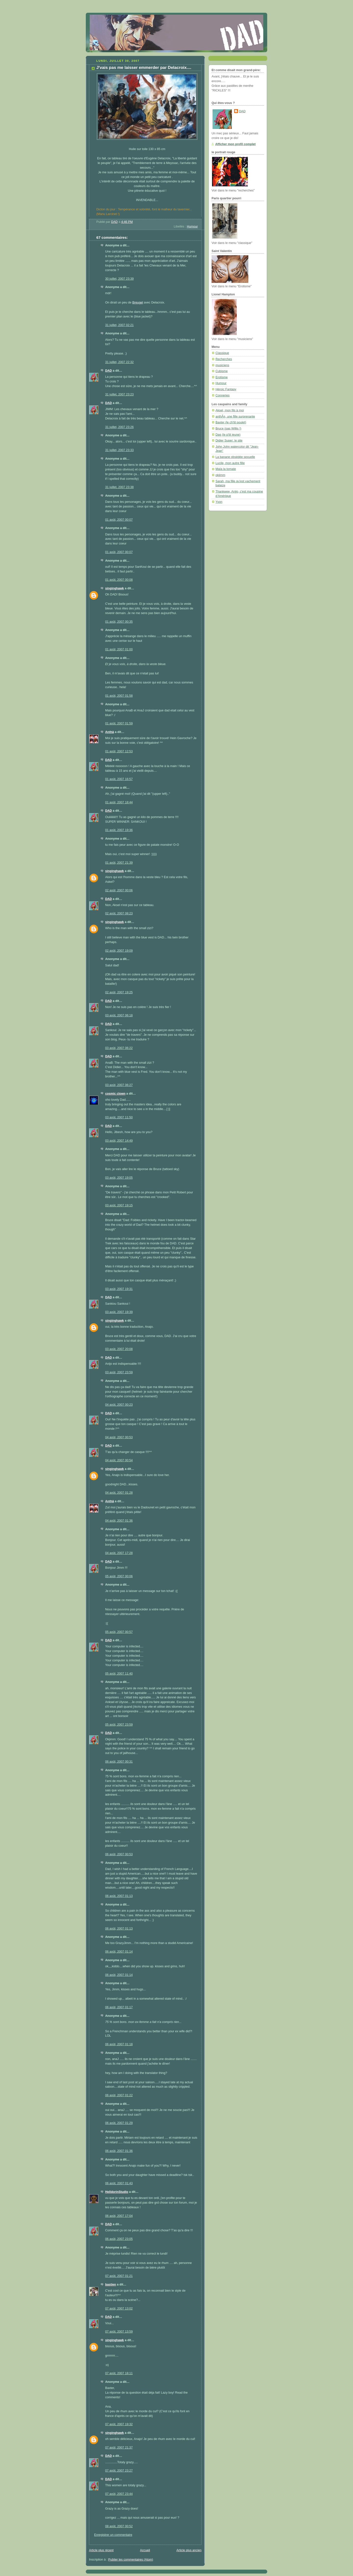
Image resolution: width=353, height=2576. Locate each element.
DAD (108, 370)
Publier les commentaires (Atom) (130, 2559)
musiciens (222, 365)
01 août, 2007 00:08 (119, 579)
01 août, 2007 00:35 (119, 621)
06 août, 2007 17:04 (119, 2216)
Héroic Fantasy (225, 389)
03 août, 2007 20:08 (119, 1349)
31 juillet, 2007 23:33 (119, 450)
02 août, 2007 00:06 (119, 890)
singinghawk (114, 588)
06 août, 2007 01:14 (119, 1951)
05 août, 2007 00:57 (119, 1632)
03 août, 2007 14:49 (119, 1140)
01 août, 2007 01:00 (119, 649)
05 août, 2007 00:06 (119, 1576)
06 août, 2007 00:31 (119, 1761)
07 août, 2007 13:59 (119, 2331)
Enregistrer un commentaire (113, 2535)
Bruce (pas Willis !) (228, 428)
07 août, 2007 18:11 (119, 2373)
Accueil (145, 2550)
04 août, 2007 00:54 (119, 1460)
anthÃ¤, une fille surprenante (235, 416)
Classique (222, 353)
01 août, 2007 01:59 (119, 723)
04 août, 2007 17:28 (119, 1553)
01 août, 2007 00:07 (119, 519)
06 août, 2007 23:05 (119, 2239)
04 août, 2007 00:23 (119, 1404)
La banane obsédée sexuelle (235, 457)
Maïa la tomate (225, 469)
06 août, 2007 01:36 (119, 2151)
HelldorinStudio (116, 2192)
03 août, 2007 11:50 (119, 1117)
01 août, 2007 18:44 (119, 802)
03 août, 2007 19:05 (119, 1177)
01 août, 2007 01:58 (119, 695)
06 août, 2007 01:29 (119, 2123)
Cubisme (221, 371)
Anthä (109, 732)
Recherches (223, 359)
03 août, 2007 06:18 (119, 1015)
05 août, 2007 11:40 (119, 1673)
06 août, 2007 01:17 (119, 2007)
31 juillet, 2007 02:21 (119, 325)
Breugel (137, 302)
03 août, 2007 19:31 (119, 1289)
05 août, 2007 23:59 (119, 1724)
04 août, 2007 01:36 (119, 1520)
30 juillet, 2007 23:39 (119, 278)
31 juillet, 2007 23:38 (119, 487)
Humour (192, 226)
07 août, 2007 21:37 (119, 2447)
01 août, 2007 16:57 (119, 779)
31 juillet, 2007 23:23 (119, 394)
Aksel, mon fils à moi (229, 410)
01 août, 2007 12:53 (119, 751)
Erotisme (221, 377)
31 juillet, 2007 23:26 (119, 427)
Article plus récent (101, 2550)
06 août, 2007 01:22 (119, 2095)
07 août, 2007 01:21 (119, 2276)
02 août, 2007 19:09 (119, 950)
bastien (110, 2284)
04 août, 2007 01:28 (119, 1492)
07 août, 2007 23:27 (119, 2470)
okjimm (220, 475)
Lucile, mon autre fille (230, 463)
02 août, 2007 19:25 (119, 992)
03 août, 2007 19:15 (119, 1205)
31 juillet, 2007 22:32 (119, 362)
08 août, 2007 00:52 (119, 2526)
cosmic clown (115, 1093)
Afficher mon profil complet (235, 144)
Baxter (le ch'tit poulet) (230, 422)
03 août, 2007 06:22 (119, 1048)
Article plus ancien (189, 2550)
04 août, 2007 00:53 (119, 1437)
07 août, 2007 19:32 (119, 2424)
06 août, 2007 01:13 (119, 1896)
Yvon (218, 502)
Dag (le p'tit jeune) (227, 434)
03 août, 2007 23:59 (119, 1372)
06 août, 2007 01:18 (119, 2044)
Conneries (222, 395)
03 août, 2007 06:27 (119, 1085)
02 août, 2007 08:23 (119, 913)
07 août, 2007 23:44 (119, 2494)
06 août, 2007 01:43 (119, 2183)
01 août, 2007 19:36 (119, 830)
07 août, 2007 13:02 (119, 2308)
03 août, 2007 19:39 (119, 1312)
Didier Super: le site (228, 440)
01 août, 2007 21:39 (119, 862)
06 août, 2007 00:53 (119, 1854)
